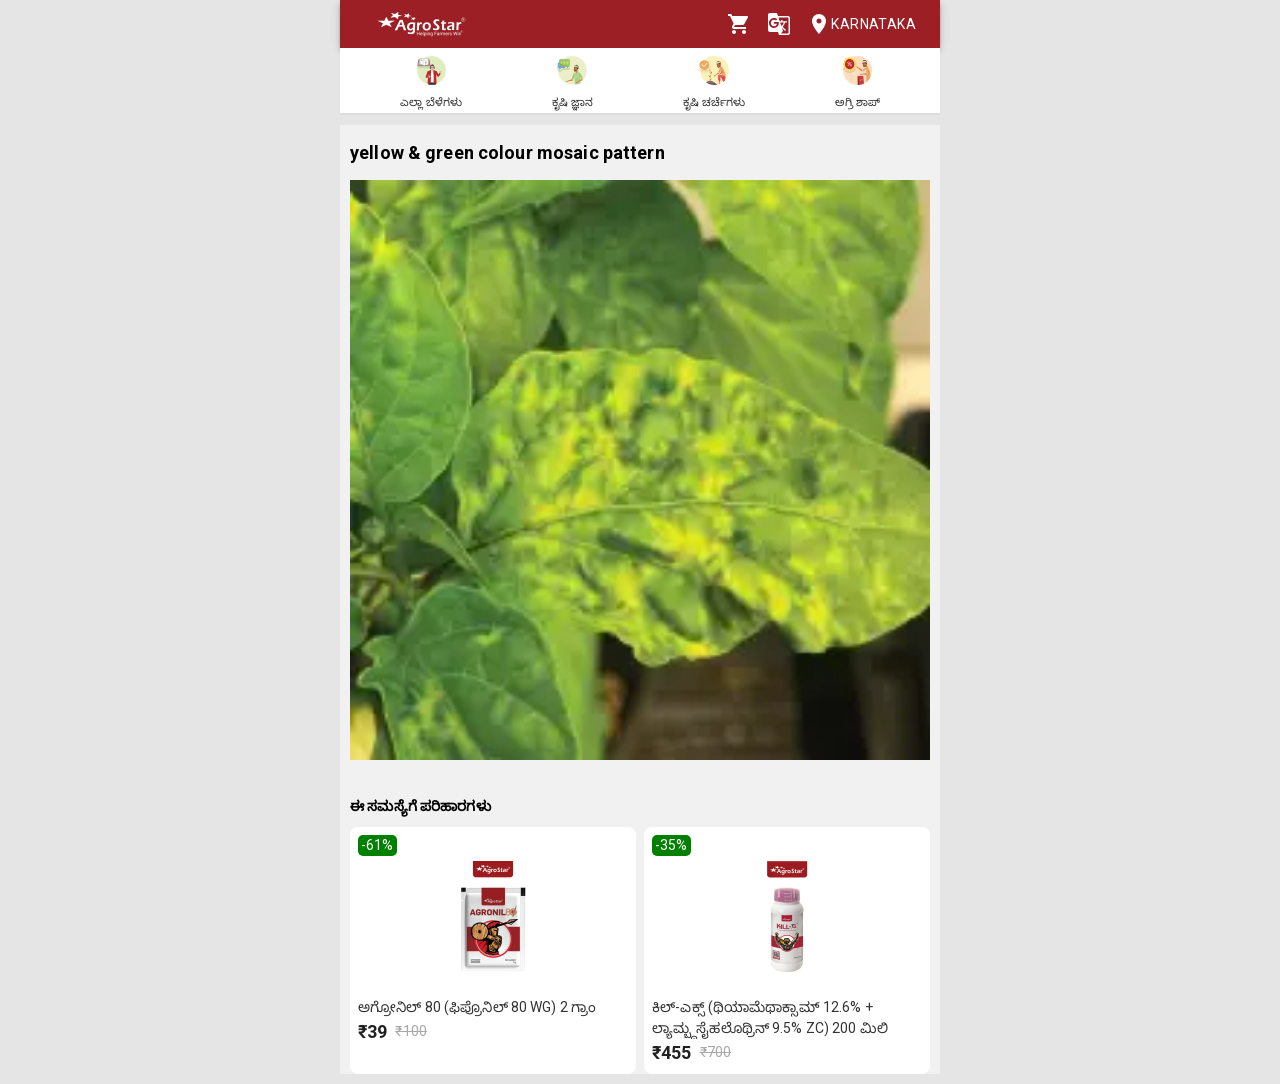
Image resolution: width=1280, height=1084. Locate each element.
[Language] (779, 24)
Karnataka (857, 24)
